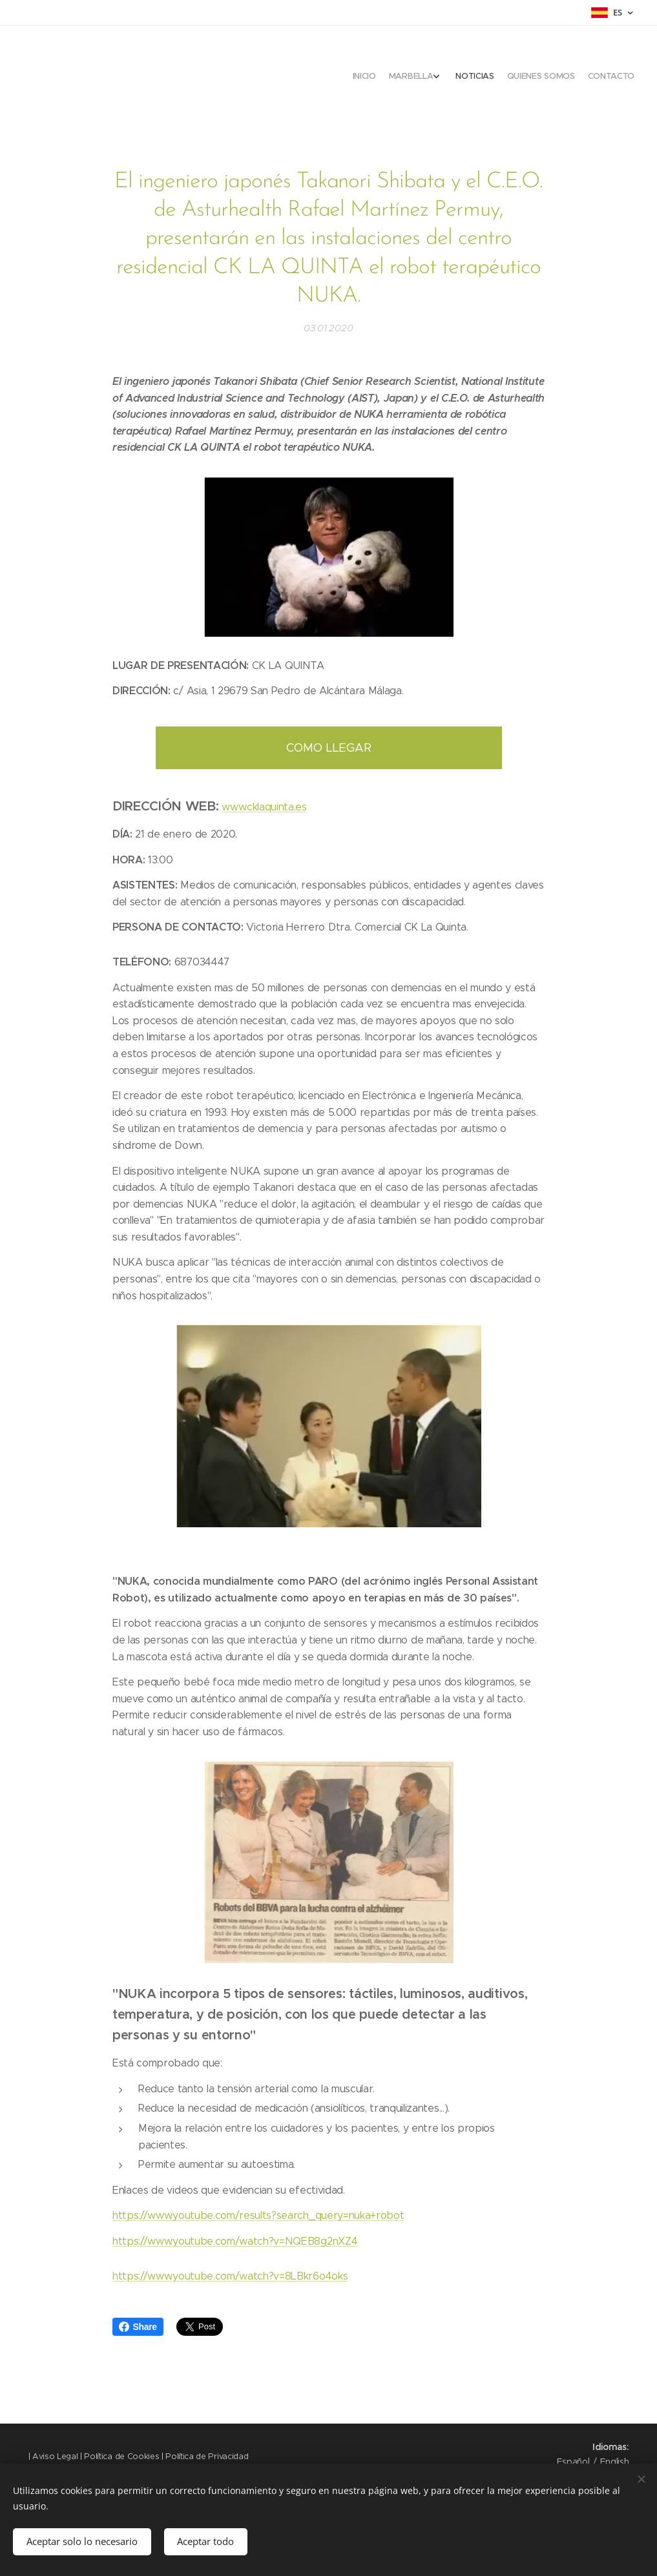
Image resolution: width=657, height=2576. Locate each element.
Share (138, 2327)
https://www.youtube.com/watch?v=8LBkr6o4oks (230, 2276)
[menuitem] (574, 77)
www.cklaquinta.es (264, 807)
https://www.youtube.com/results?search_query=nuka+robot (258, 2216)
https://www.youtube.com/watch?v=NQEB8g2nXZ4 (234, 2241)
